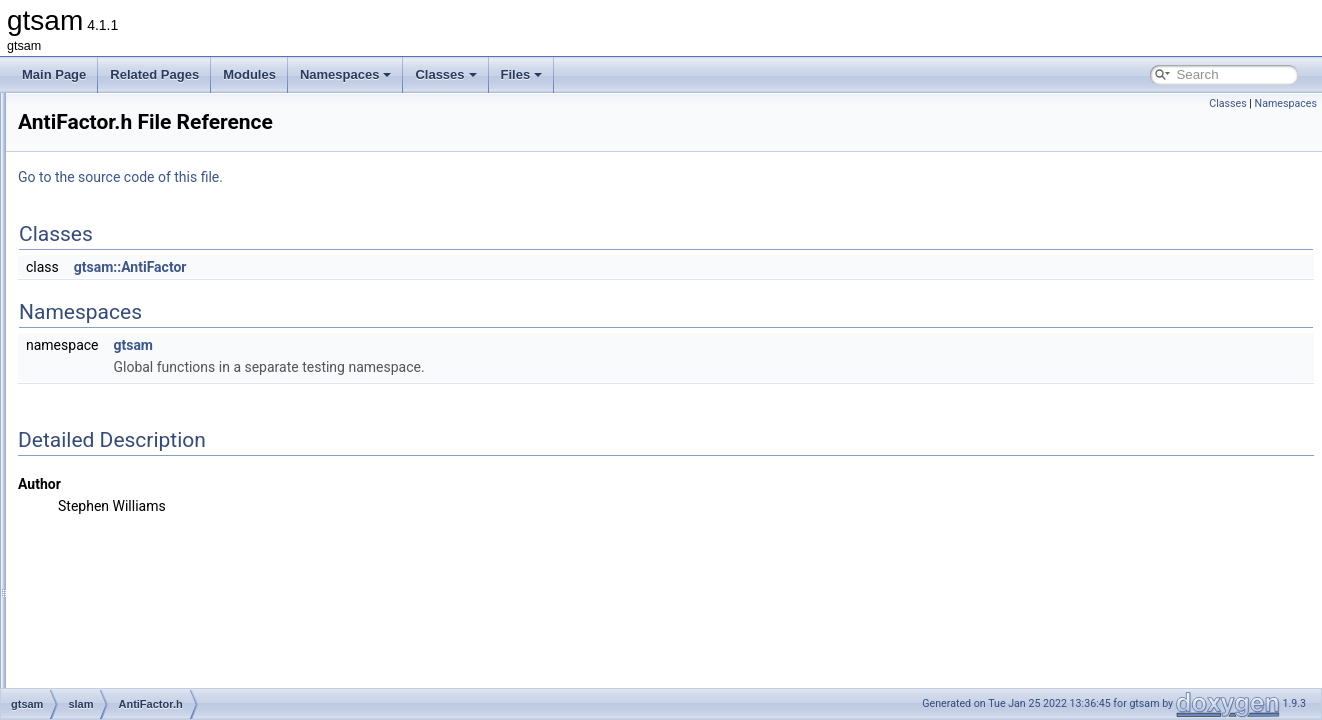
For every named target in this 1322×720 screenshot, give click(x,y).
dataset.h (122, 532)
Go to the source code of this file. (370, 177)
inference (106, 246)
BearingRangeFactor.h (158, 444)
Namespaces (346, 74)
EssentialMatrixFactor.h (160, 598)
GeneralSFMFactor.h (153, 686)
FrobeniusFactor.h (146, 664)
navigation (109, 290)
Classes (445, 74)
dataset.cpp (129, 510)
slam (94, 378)
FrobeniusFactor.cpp (152, 642)
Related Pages (154, 74)
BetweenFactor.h (143, 466)
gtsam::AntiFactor (380, 267)
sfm (91, 356)
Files (522, 74)
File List (70, 114)
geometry (107, 224)
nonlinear (106, 312)
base (95, 158)
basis (96, 180)
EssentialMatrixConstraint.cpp (177, 554)
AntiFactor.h (130, 400)
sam (93, 334)
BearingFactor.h (140, 422)
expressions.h (135, 620)
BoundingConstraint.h (155, 488)
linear (96, 268)
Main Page (54, 74)
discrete (103, 202)
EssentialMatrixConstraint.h (171, 576)
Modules (249, 74)
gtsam (82, 136)
